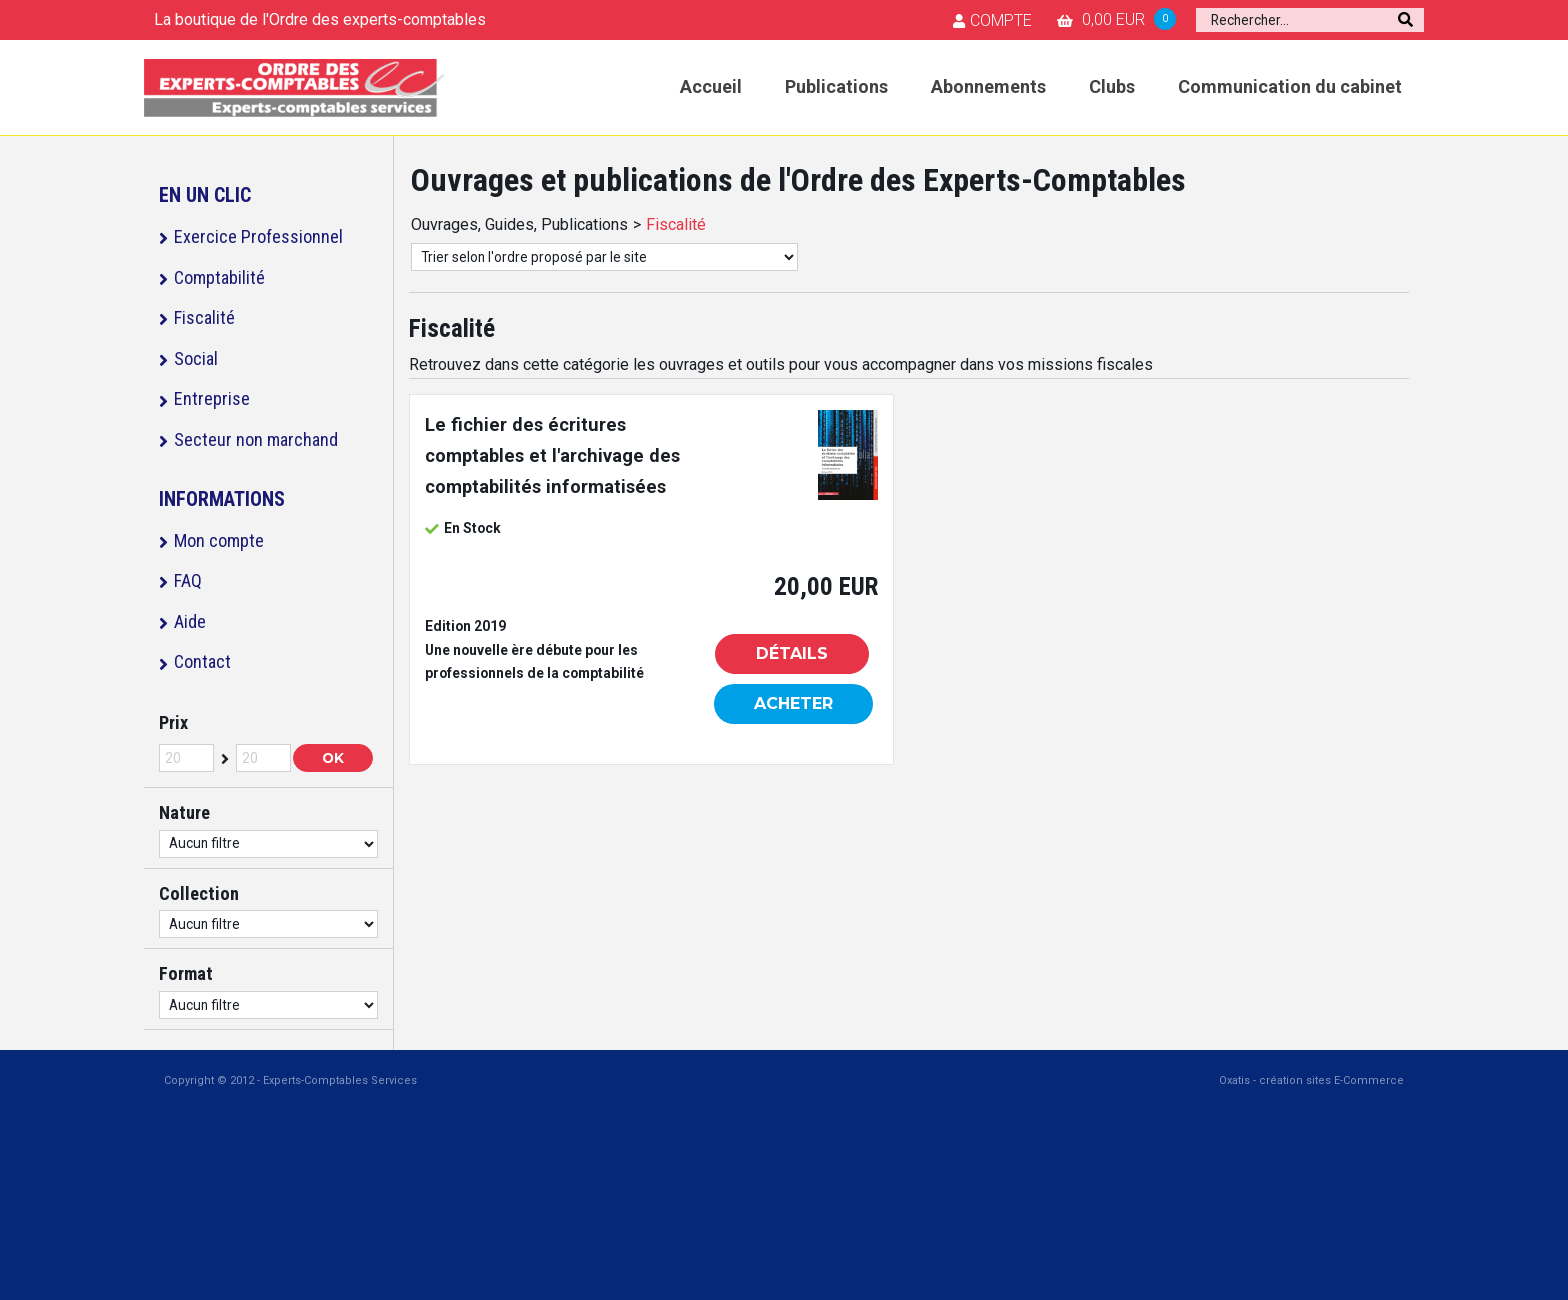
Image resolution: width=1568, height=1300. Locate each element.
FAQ (188, 580)
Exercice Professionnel (258, 236)
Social (196, 358)
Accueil (711, 86)
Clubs (1112, 86)
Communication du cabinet (1290, 86)
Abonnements (988, 86)
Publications (836, 86)
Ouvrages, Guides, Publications (519, 224)
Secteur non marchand (256, 439)
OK (333, 758)
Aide (190, 621)
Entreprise (212, 398)
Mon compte (219, 540)
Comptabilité (219, 277)
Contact (202, 661)
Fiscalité (204, 317)
